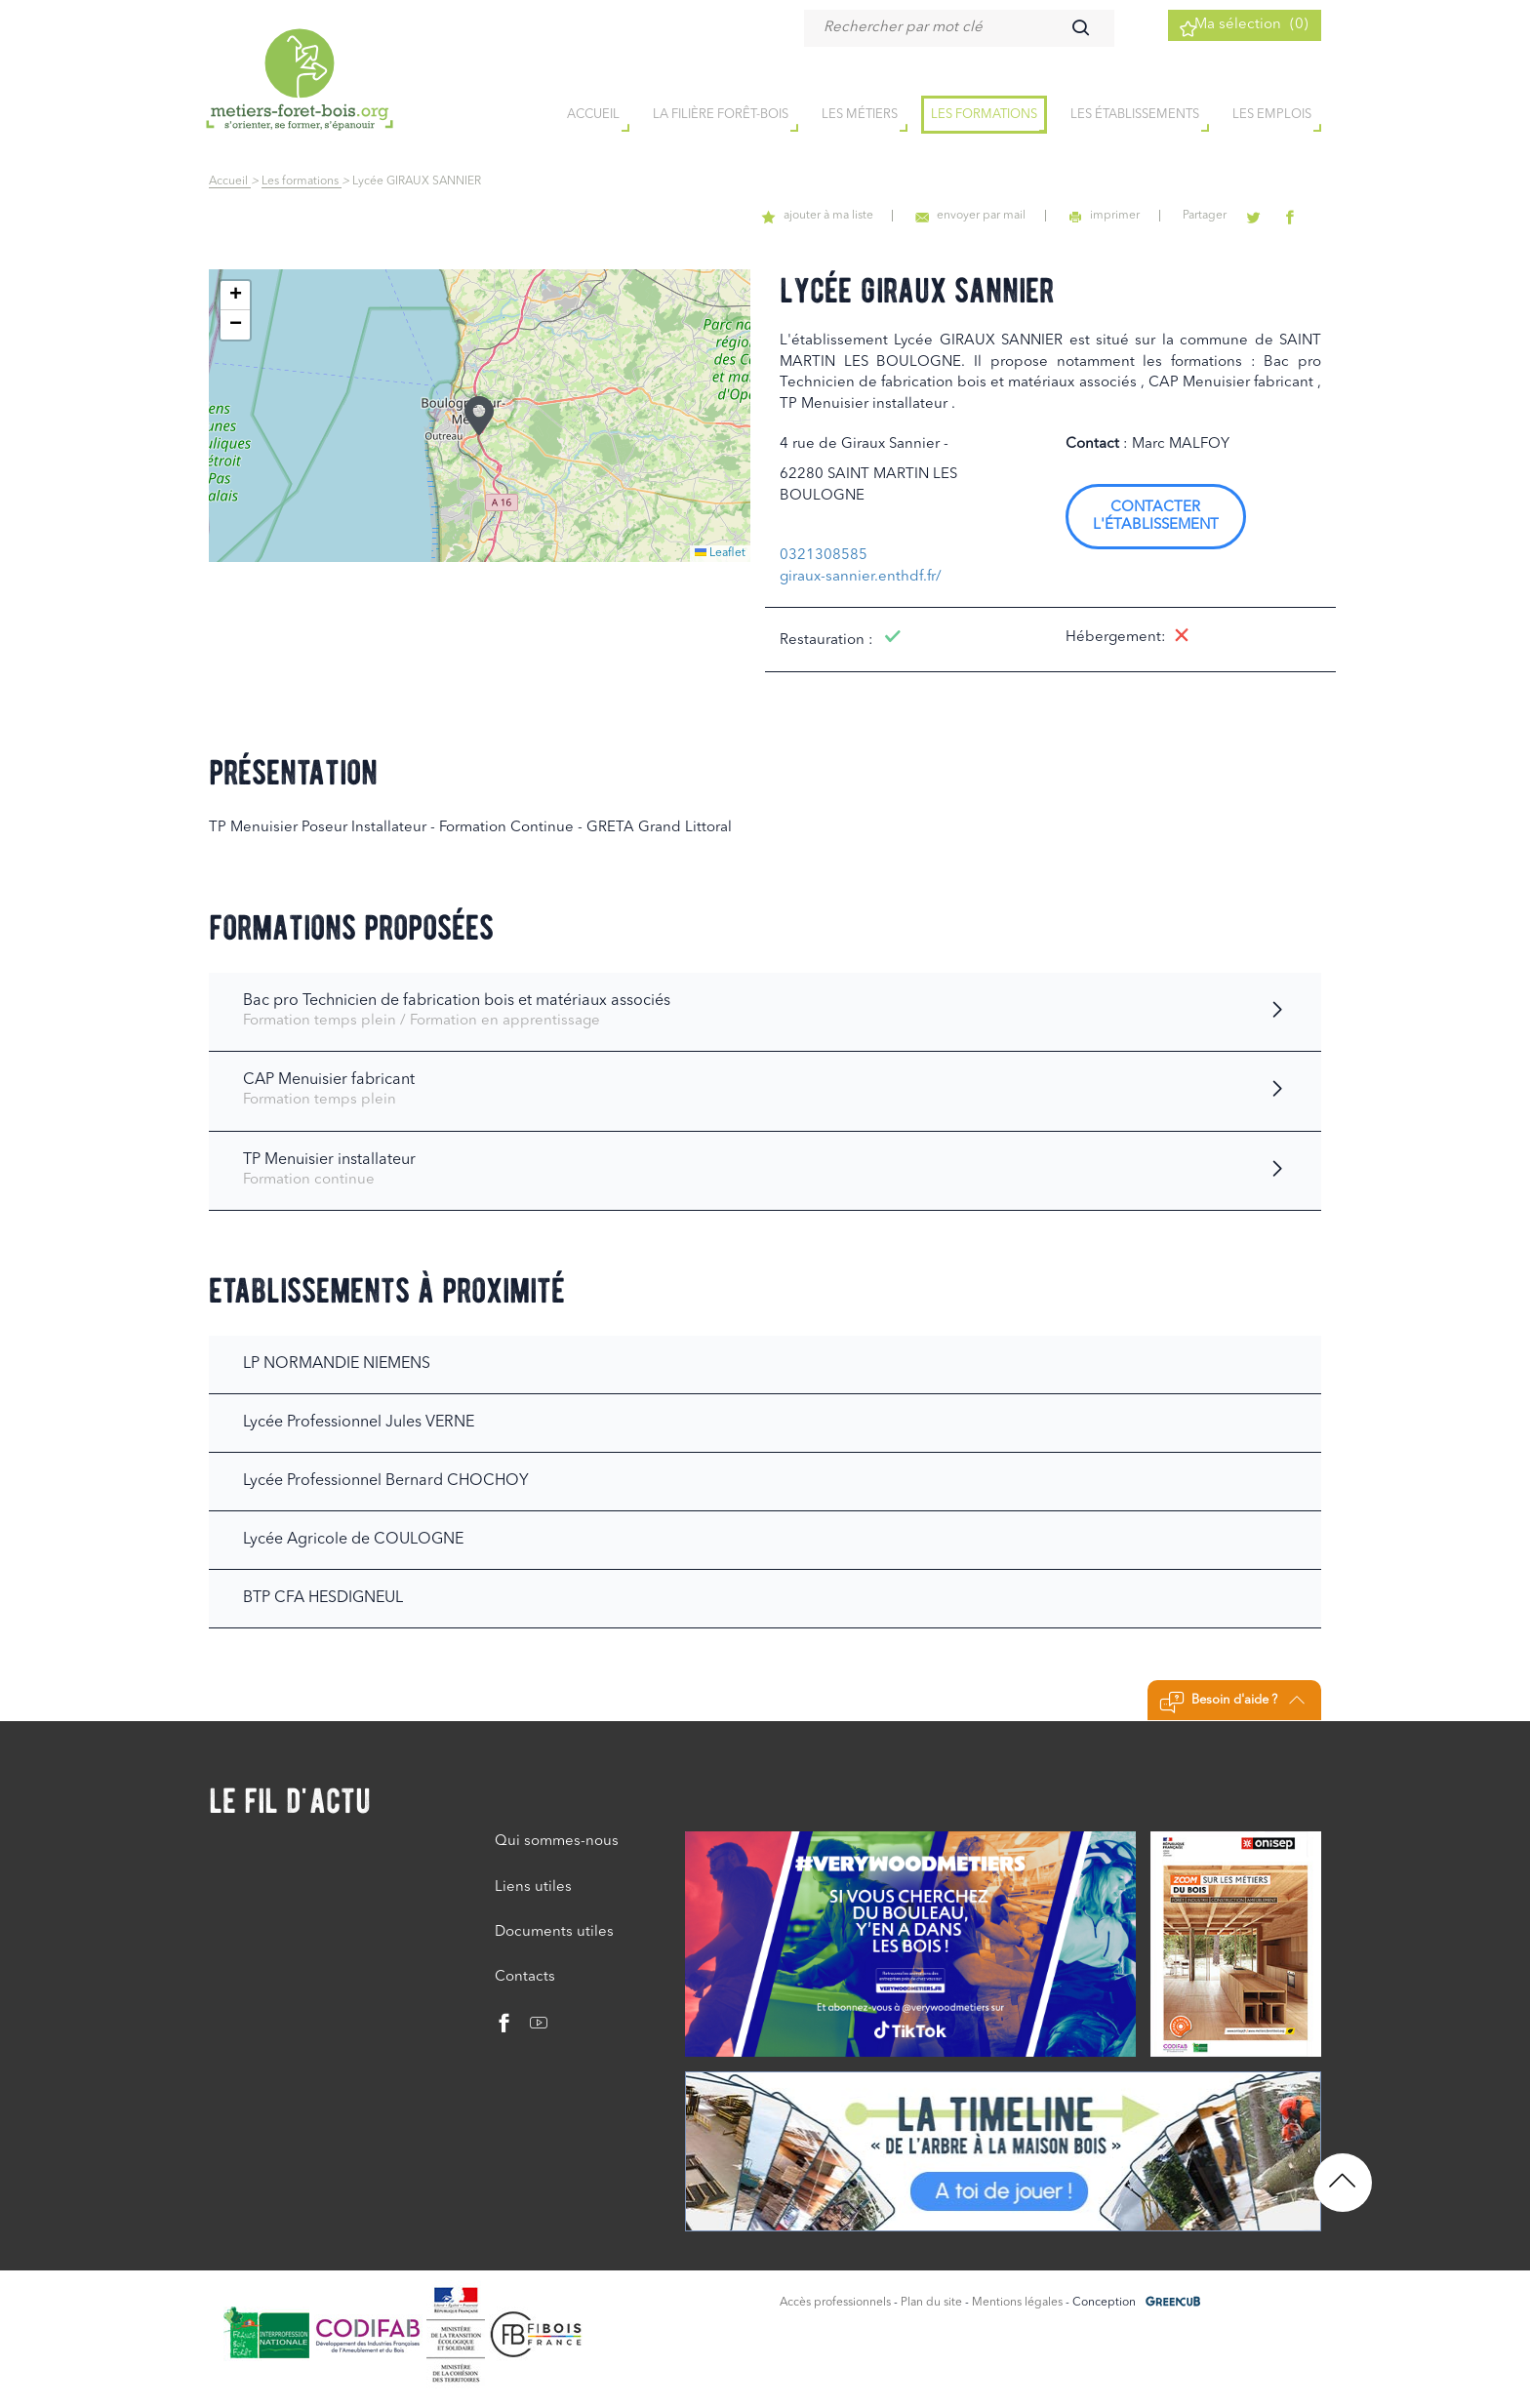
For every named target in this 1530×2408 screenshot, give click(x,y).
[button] (479, 415)
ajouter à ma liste (869, 215)
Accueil (230, 181)
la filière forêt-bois (720, 115)
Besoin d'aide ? (1232, 1702)
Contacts (525, 1977)
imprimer (1135, 215)
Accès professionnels (835, 2302)
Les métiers (860, 115)
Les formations (984, 115)
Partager (1226, 215)
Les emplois (1271, 115)
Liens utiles (533, 1887)
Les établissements (1134, 115)
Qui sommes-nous (557, 1841)
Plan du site (931, 2302)
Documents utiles (554, 1932)
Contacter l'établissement (1156, 517)
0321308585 (823, 555)
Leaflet (720, 553)
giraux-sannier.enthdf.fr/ (861, 577)
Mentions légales (1017, 2302)
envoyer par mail (1012, 215)
